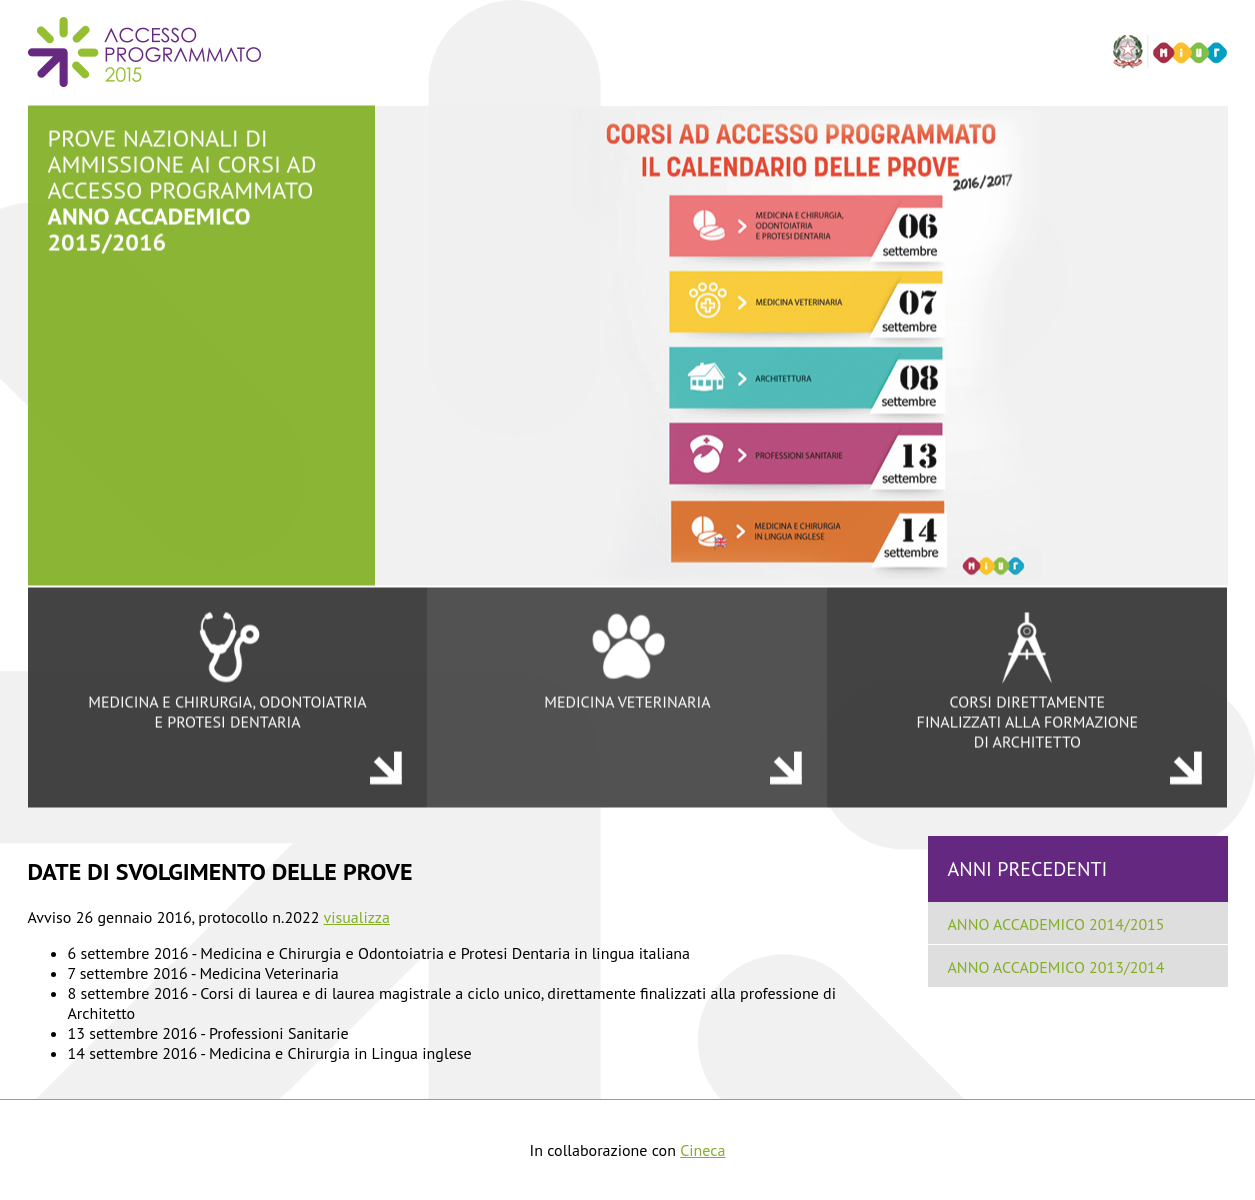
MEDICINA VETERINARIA (627, 661)
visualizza (356, 917)
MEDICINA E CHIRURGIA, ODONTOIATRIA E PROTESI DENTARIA (228, 671)
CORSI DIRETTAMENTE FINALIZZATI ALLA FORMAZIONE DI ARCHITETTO (1027, 681)
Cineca (702, 1150)
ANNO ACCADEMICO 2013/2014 (1056, 967)
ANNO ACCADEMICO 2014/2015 (1056, 924)
